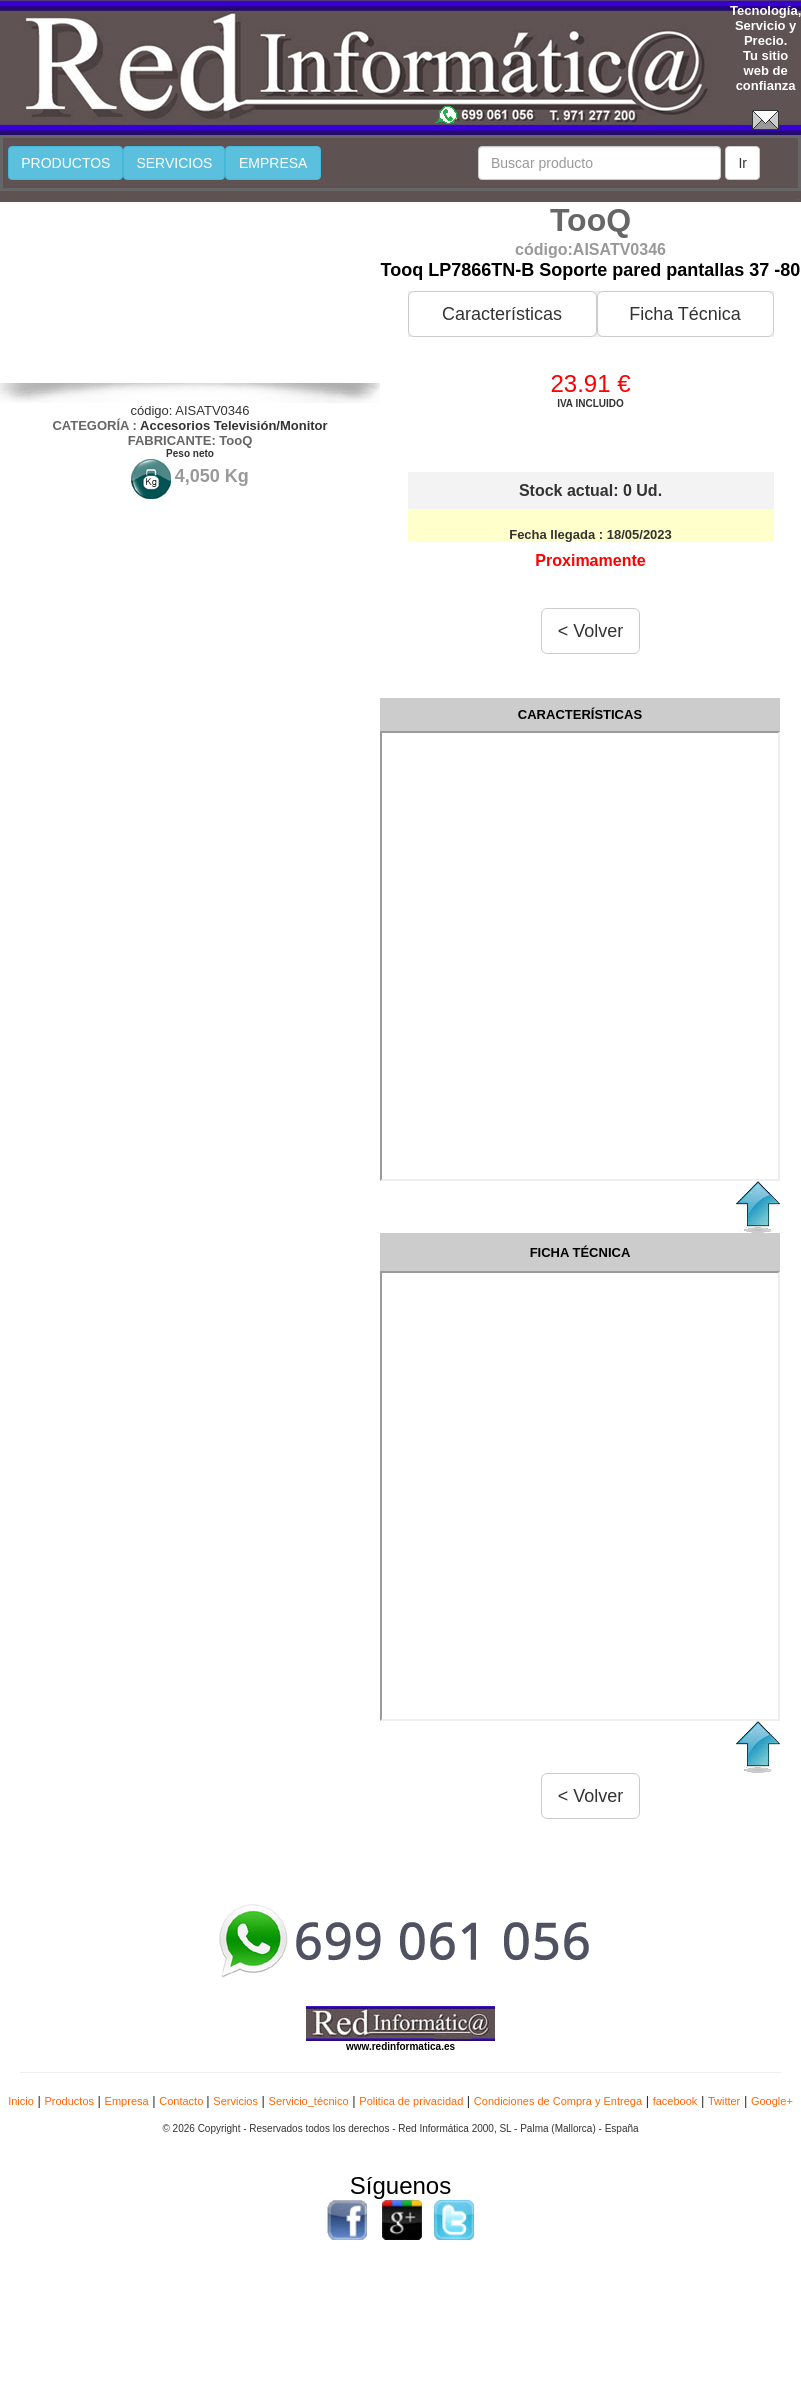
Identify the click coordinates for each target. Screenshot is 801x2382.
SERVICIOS (174, 163)
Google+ (772, 2101)
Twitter (724, 2101)
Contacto (182, 2101)
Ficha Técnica (685, 314)
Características (502, 314)
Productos (69, 2101)
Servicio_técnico (309, 2101)
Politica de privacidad (411, 2101)
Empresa (127, 2101)
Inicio (21, 2101)
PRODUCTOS (65, 163)
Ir (742, 163)
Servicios (235, 2101)
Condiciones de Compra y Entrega (558, 2101)
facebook (675, 2101)
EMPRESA (273, 163)
